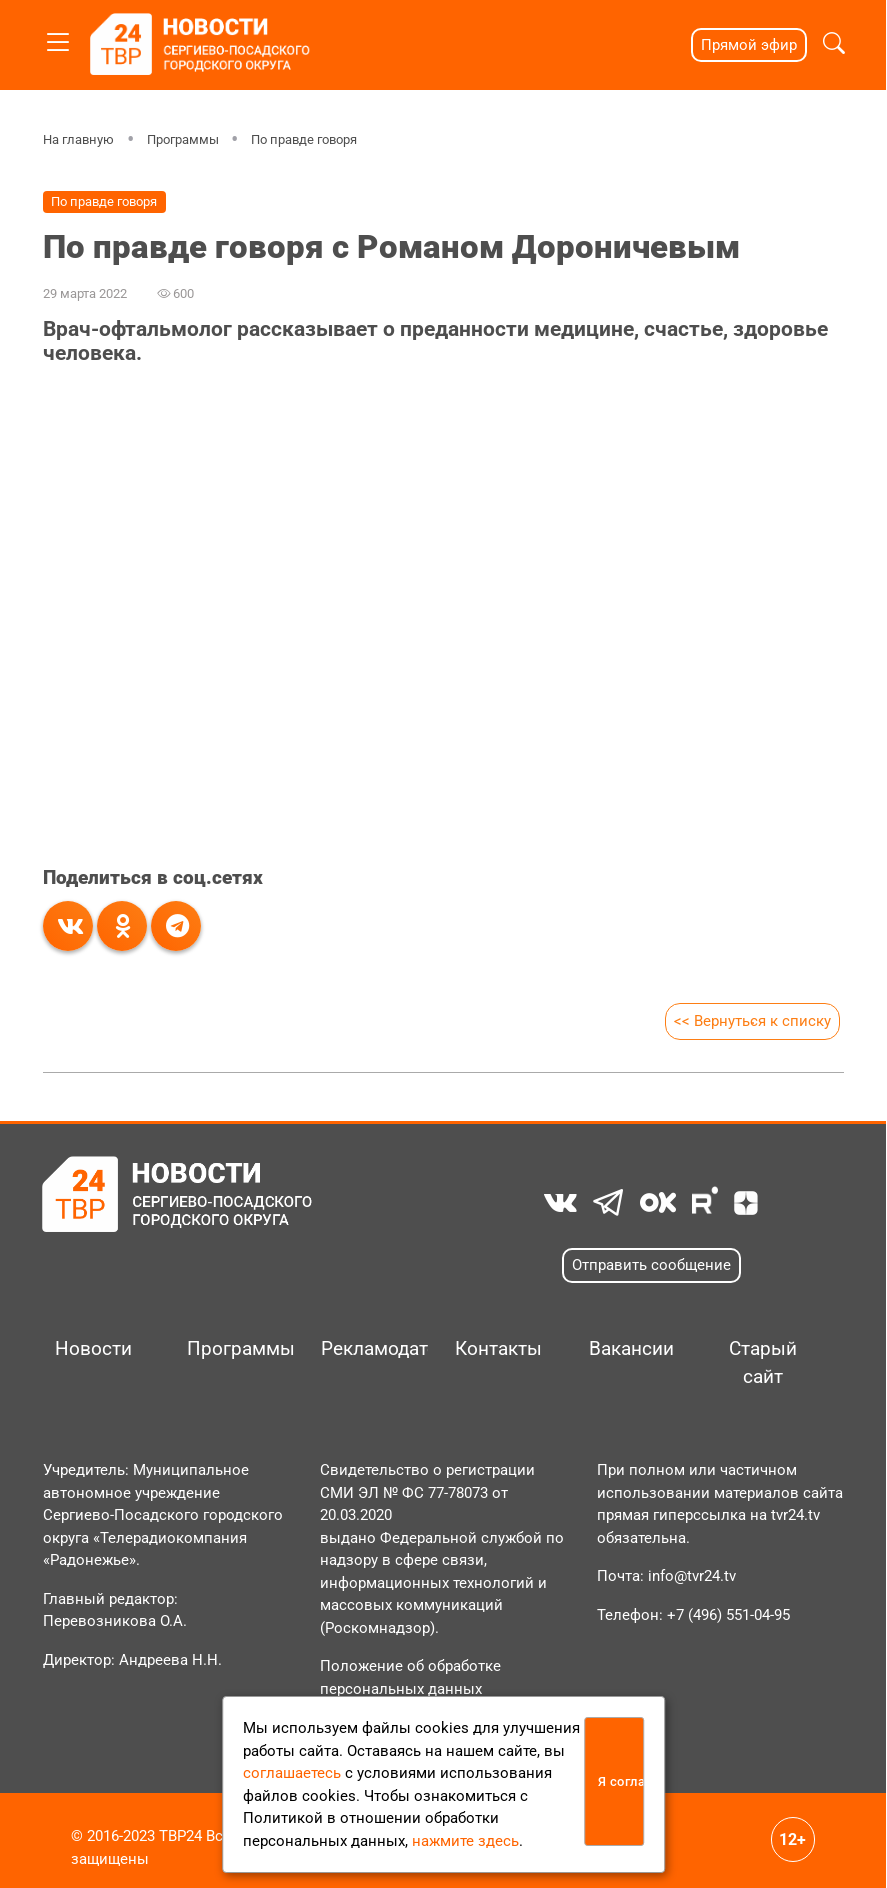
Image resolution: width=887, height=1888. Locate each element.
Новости (93, 1349)
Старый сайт (763, 1363)
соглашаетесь (292, 1773)
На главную (78, 139)
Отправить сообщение (651, 1265)
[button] (834, 45)
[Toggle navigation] (58, 38)
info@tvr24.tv (692, 1576)
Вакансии (631, 1349)
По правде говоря (304, 139)
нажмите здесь (465, 1841)
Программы (182, 139)
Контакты (498, 1349)
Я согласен (621, 1781)
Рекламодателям (367, 1349)
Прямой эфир (749, 45)
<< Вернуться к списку (752, 1021)
